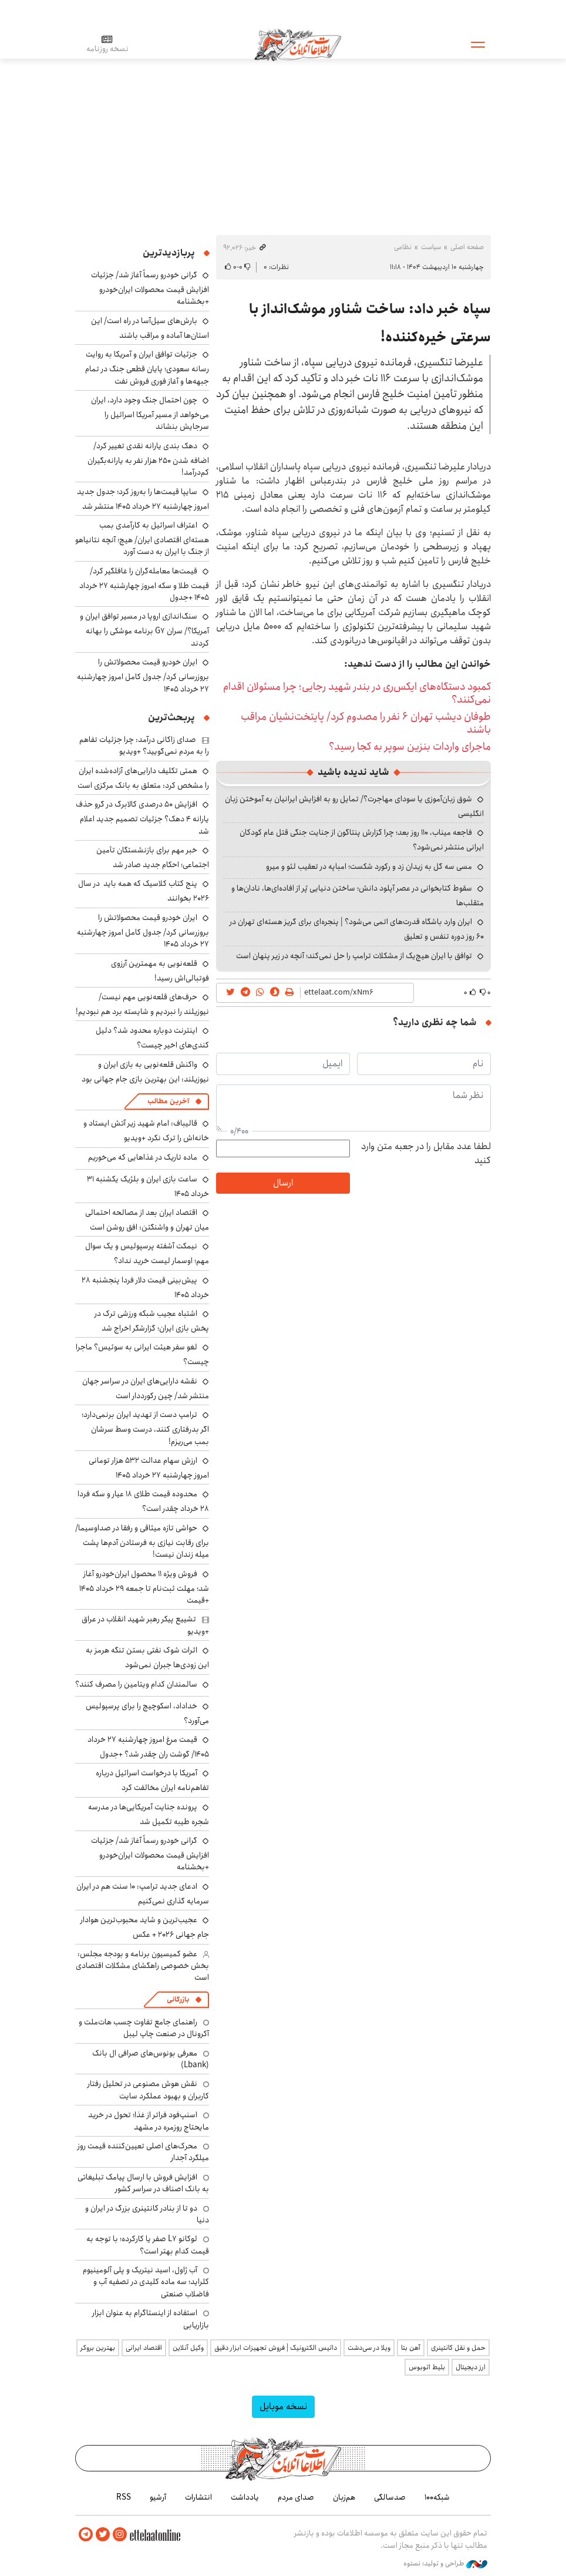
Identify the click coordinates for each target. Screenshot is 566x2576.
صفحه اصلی (467, 247)
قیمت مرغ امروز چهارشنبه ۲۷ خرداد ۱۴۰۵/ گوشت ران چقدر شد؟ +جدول (148, 1747)
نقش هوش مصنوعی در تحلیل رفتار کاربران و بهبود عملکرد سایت (148, 2089)
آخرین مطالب (168, 1101)
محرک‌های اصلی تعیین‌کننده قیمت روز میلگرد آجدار (143, 2152)
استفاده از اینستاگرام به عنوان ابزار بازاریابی (150, 2318)
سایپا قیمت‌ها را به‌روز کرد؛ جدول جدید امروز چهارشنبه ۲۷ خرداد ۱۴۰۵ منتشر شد (143, 499)
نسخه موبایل (283, 2406)
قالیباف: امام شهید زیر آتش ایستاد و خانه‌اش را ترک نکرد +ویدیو (146, 1130)
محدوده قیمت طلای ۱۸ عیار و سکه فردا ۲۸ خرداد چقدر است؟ (143, 1501)
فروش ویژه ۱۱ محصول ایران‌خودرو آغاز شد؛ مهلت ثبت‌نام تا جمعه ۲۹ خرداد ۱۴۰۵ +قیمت (144, 1587)
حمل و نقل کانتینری (458, 2347)
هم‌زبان (344, 2497)
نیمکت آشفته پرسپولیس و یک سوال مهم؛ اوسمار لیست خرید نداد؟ (147, 1253)
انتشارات (198, 2497)
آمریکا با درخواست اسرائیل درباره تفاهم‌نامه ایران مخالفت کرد (152, 1780)
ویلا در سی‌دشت (369, 2347)
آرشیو (158, 2497)
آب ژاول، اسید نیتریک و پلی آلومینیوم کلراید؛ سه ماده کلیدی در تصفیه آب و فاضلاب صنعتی (146, 2281)
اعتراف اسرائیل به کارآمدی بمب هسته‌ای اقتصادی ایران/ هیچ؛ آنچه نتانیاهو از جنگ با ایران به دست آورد (142, 538)
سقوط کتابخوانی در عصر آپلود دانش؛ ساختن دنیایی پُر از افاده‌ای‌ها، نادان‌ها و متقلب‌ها (357, 895)
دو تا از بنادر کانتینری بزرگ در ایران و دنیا (147, 2214)
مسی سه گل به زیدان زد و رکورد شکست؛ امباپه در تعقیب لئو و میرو (369, 866)
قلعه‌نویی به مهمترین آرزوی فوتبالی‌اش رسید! (160, 971)
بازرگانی (178, 1999)
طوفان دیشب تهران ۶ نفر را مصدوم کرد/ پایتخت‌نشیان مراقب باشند (366, 723)
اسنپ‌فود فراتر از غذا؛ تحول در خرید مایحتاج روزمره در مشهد (148, 2120)
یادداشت (245, 2497)
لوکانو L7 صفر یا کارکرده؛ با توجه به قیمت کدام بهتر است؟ (147, 2244)
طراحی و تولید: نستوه (445, 2563)
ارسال (283, 1183)
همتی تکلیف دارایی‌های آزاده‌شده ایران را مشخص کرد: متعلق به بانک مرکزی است (143, 778)
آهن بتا (410, 2347)
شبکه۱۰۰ (437, 2497)
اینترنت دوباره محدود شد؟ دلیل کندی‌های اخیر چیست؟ (152, 1038)
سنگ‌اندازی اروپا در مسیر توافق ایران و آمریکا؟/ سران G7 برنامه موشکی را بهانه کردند (144, 629)
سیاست (431, 247)
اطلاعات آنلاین (298, 44)
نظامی (403, 247)
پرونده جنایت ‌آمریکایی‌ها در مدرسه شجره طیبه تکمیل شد (148, 1814)
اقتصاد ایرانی (144, 2347)
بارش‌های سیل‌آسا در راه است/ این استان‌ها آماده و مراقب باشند (150, 328)
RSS (123, 2497)
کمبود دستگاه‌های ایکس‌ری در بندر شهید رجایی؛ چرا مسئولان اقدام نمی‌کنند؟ (357, 693)
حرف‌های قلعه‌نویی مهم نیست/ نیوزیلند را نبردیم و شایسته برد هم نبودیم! (142, 1004)
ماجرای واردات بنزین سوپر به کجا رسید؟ (410, 746)
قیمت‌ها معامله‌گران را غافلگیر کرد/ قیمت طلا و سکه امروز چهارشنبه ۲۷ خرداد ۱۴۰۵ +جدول (144, 584)
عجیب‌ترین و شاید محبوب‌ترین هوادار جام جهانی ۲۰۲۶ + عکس (144, 1927)
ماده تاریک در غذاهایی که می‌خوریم (142, 1157)
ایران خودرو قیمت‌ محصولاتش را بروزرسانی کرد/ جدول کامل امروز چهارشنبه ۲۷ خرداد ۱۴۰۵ (143, 675)
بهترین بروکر (97, 2347)
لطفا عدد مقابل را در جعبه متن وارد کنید (426, 1154)
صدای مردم (296, 2497)
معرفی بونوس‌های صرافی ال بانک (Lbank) (150, 2059)
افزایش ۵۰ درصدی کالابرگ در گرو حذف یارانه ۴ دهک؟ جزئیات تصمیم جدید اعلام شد (142, 817)
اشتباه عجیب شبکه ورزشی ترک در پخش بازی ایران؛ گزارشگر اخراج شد (152, 1321)
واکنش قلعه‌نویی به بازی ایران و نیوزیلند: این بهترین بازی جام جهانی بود (145, 1072)
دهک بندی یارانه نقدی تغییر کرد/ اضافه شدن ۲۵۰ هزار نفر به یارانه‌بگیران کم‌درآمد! (148, 459)
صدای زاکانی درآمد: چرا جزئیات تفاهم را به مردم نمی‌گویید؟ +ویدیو (144, 745)
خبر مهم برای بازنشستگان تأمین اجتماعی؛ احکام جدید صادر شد (152, 857)
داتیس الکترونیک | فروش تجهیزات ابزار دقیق (275, 2347)
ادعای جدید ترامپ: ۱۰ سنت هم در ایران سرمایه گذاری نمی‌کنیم (142, 1893)
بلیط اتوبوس (427, 2367)
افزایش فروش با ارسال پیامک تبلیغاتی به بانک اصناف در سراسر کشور (143, 2183)
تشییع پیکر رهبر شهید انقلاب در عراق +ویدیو (145, 1625)
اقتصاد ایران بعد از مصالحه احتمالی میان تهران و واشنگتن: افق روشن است (147, 1220)
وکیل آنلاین (188, 2347)
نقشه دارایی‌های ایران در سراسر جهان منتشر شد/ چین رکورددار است (145, 1388)
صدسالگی (390, 2497)
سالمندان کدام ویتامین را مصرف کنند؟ (136, 1684)
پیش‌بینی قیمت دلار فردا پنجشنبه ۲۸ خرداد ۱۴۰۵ (145, 1287)
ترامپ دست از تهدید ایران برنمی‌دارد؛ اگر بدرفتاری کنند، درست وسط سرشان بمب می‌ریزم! (145, 1427)
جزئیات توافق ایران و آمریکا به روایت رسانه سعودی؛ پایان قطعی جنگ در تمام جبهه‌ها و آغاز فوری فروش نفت (147, 367)
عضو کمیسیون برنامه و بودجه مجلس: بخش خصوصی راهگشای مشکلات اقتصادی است (142, 1965)
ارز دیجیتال (471, 2367)
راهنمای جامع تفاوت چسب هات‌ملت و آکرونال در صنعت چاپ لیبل (144, 2028)
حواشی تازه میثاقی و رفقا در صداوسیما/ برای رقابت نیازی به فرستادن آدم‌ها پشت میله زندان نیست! (142, 1541)
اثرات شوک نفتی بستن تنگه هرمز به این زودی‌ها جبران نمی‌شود (147, 1657)
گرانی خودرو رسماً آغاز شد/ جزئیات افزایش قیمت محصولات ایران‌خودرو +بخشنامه (150, 288)
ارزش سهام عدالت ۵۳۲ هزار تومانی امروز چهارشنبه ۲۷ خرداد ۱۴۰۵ (149, 1468)
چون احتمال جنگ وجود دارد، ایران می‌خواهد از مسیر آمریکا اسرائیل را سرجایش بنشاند (150, 413)
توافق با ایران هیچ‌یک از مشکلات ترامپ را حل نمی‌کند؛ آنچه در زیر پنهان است (354, 955)
